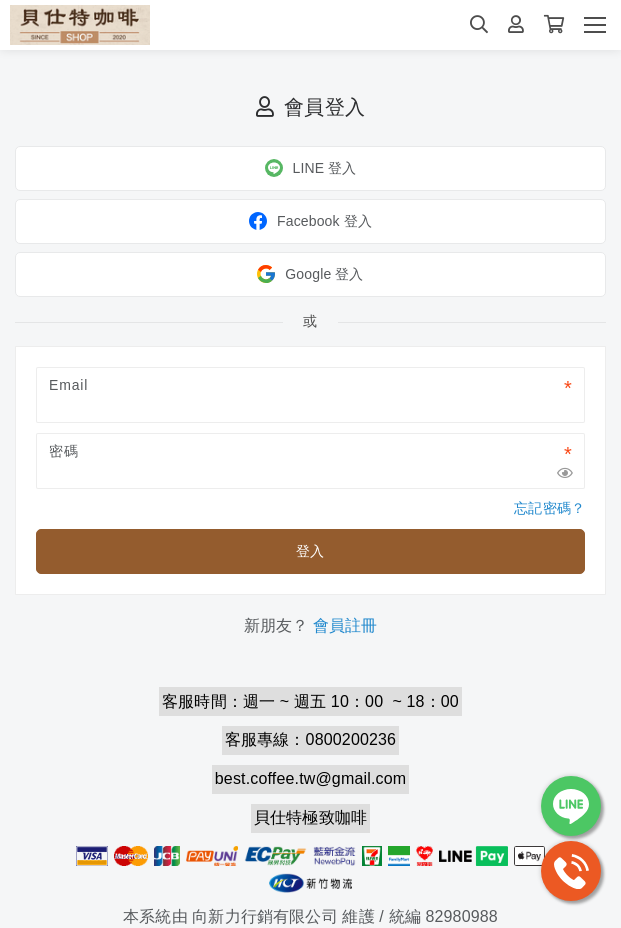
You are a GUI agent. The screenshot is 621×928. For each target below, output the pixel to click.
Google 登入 (310, 274)
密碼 (64, 451)
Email (68, 385)
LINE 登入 (311, 168)
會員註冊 (345, 625)
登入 (310, 551)
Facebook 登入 (310, 221)
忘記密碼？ (549, 508)
